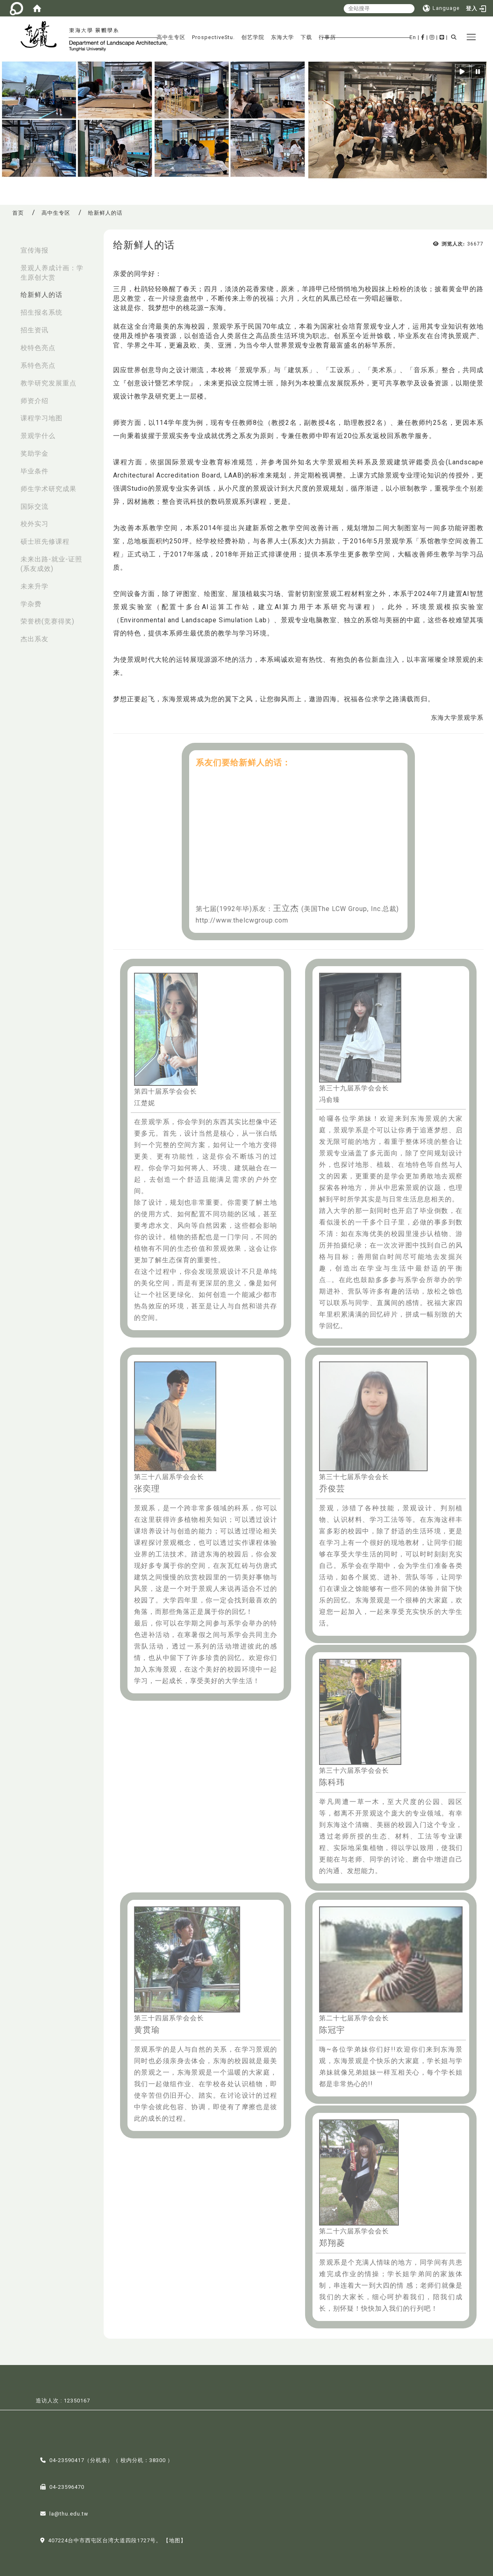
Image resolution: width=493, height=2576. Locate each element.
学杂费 (31, 604)
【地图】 (174, 2540)
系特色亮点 (38, 365)
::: (8, 246)
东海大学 (282, 37)
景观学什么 (38, 436)
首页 (18, 213)
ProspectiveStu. (213, 37)
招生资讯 (35, 330)
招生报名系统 (41, 312)
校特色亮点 (38, 348)
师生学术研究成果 (48, 489)
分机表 (98, 2459)
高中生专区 (171, 37)
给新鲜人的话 (41, 295)
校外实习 (35, 524)
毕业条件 (35, 471)
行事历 (327, 37)
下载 (306, 37)
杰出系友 (35, 639)
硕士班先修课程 (45, 541)
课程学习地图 (41, 418)
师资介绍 (35, 401)
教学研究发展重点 (48, 383)
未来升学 (35, 586)
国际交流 (35, 506)
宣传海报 (35, 250)
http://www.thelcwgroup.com (242, 920)
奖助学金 (35, 453)
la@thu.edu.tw (68, 2513)
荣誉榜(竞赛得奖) (47, 621)
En (413, 37)
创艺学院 (252, 37)
